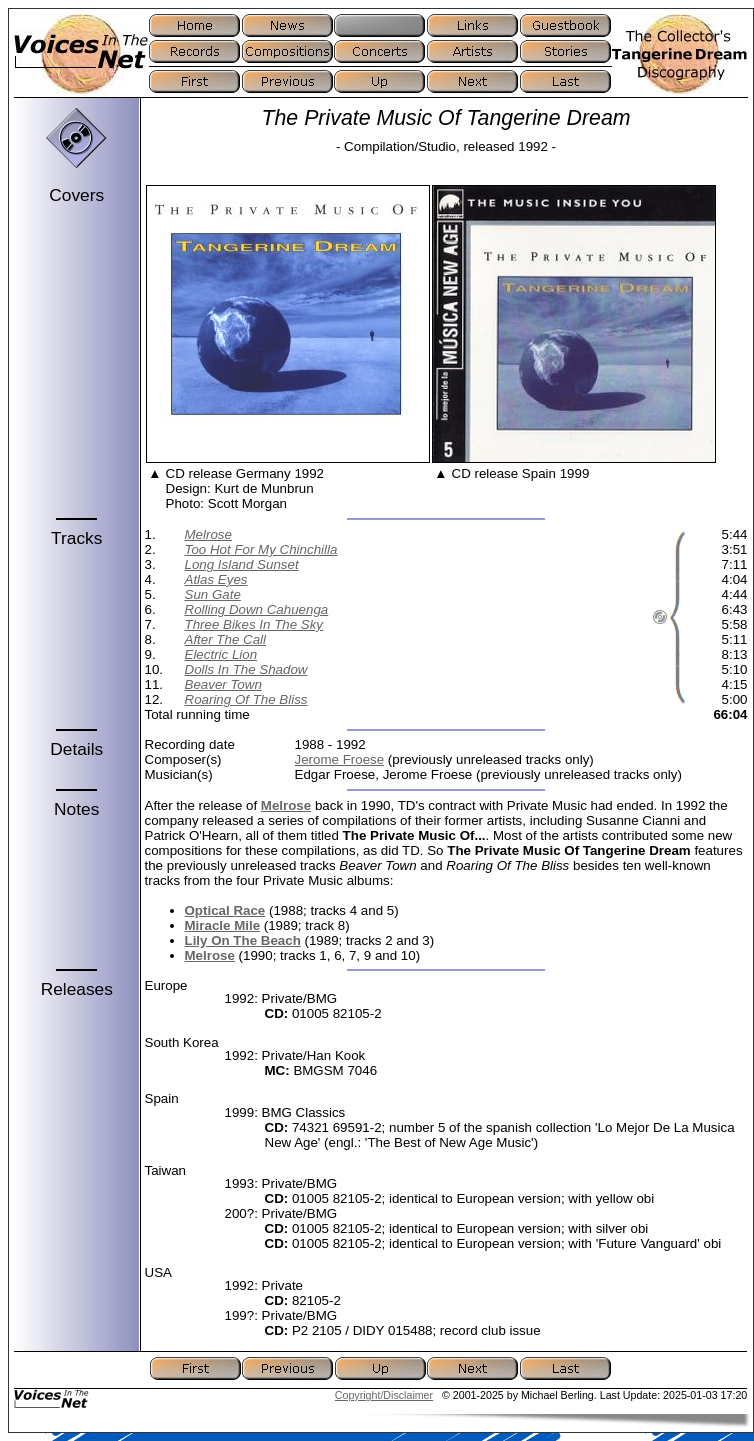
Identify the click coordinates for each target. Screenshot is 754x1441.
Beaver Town (223, 684)
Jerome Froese (340, 759)
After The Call (225, 639)
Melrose (208, 534)
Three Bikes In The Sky (254, 624)
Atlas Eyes (216, 579)
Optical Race (225, 910)
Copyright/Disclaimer (384, 1395)
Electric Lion (221, 654)
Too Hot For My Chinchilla (261, 549)
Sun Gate (213, 594)
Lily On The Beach (243, 940)
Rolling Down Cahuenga (257, 609)
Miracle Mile (223, 925)
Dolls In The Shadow (246, 669)
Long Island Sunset (242, 564)
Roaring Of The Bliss (246, 699)
